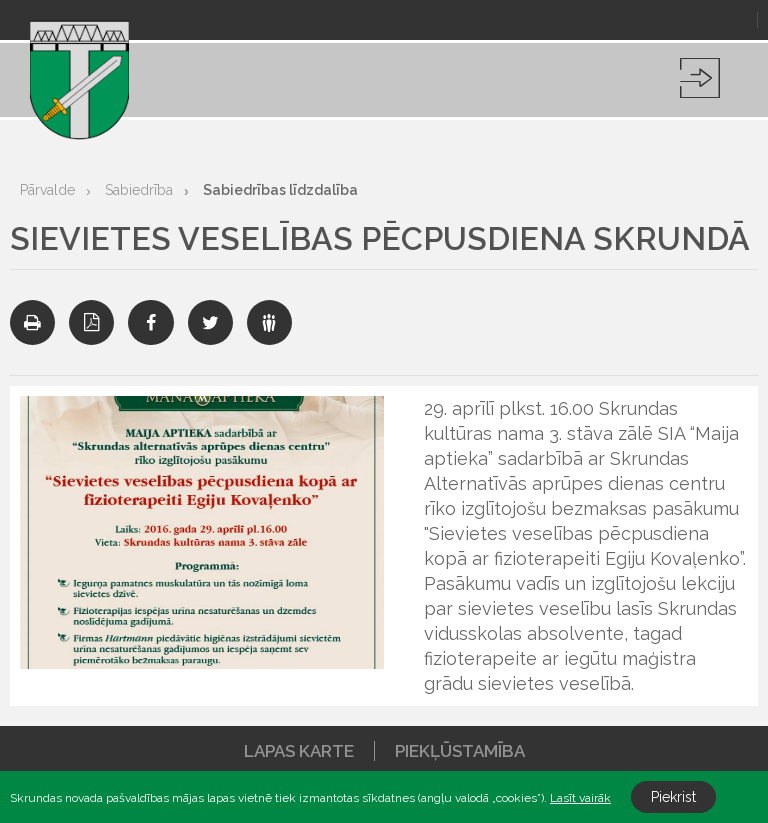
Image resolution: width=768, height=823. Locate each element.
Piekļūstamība (460, 751)
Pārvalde (47, 190)
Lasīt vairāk (580, 798)
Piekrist (673, 797)
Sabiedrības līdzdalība (280, 190)
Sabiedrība (139, 190)
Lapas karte (299, 751)
